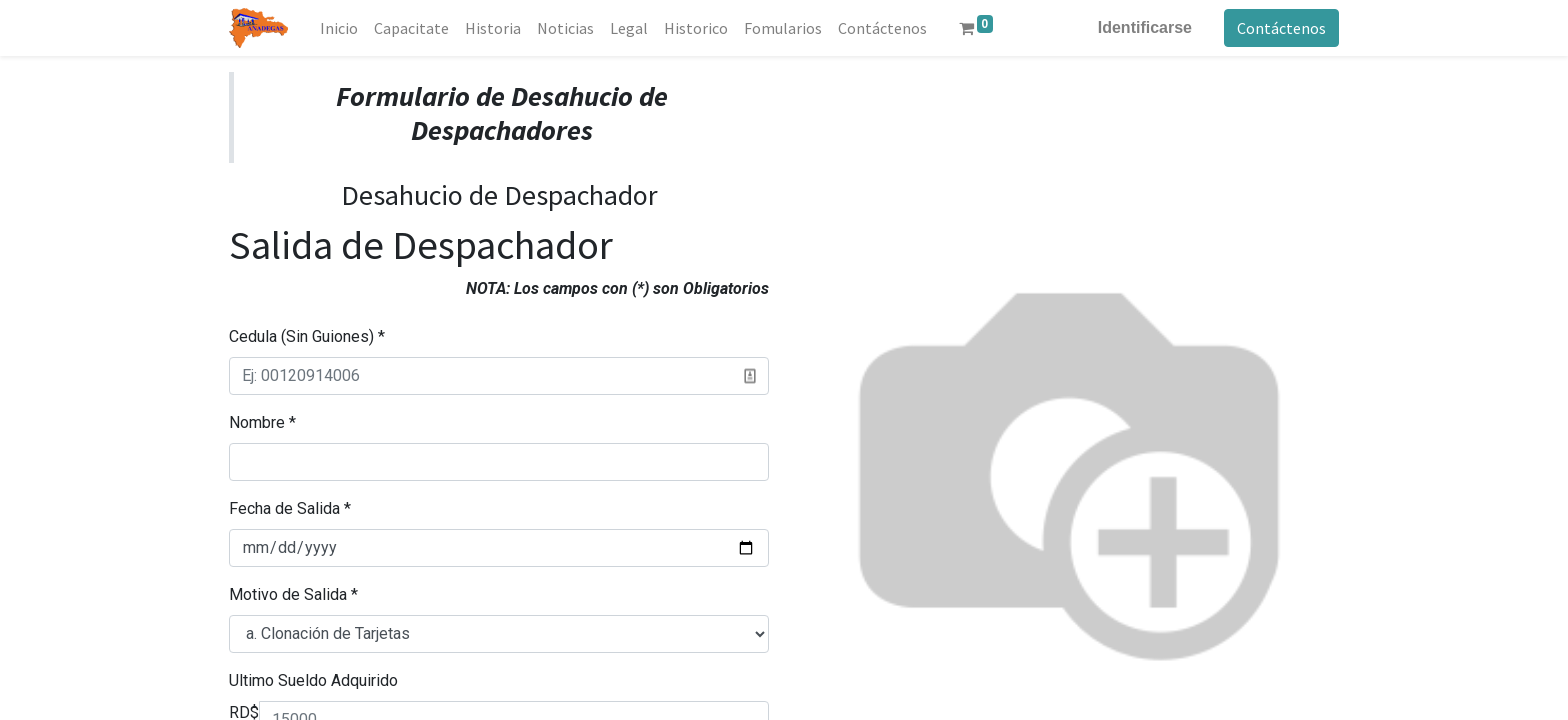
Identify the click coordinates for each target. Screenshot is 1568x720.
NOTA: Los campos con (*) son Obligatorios (617, 288)
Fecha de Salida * (290, 508)
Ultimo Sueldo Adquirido (313, 680)
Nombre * (262, 422)
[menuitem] (339, 28)
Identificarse (1145, 27)
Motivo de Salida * (293, 594)
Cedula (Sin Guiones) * (307, 336)
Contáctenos (1281, 28)
